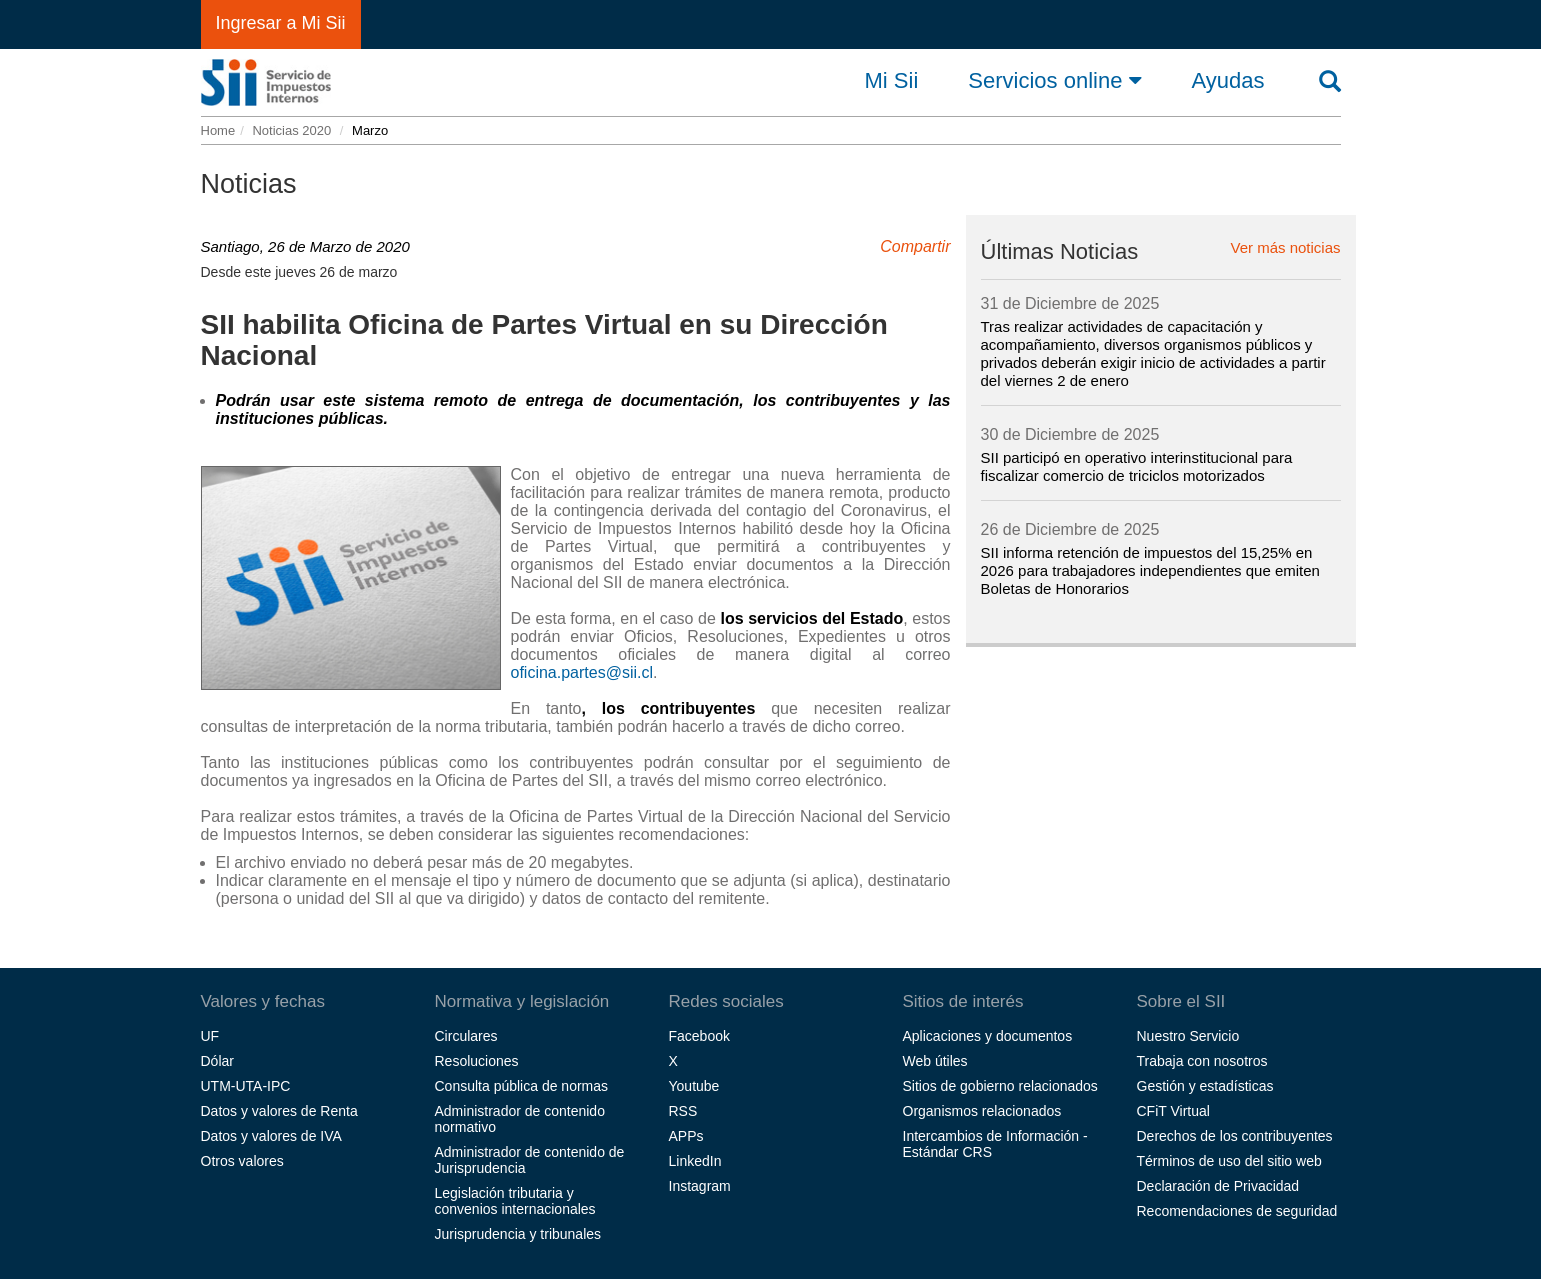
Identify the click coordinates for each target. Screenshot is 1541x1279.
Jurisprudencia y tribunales (518, 1234)
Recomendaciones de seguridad (1237, 1211)
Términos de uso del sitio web (1229, 1161)
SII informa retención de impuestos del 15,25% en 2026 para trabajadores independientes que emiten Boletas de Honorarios (1150, 570)
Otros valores (242, 1161)
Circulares (466, 1036)
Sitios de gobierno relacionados (1000, 1086)
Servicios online (1054, 80)
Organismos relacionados (982, 1111)
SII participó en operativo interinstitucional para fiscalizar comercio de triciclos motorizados (1137, 466)
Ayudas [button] (1228, 81)
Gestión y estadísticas (1205, 1086)
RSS (683, 1111)
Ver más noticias (1285, 248)
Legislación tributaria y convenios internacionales (515, 1201)
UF (210, 1036)
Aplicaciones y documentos (988, 1036)
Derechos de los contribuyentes (1235, 1136)
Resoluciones (477, 1061)
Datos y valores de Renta (279, 1111)
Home (218, 130)
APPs (686, 1136)
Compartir (915, 246)
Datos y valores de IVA (271, 1136)
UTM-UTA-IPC (246, 1086)
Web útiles (935, 1061)
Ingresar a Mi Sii (281, 23)
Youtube (694, 1086)
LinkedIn (695, 1161)
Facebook (699, 1036)
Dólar (217, 1061)
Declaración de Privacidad (1218, 1186)
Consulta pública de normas (522, 1086)
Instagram (700, 1186)
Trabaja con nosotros (1202, 1061)
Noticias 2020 (291, 130)
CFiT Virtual (1173, 1111)
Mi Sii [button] (892, 81)
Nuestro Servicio (1188, 1036)
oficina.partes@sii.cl (582, 672)
